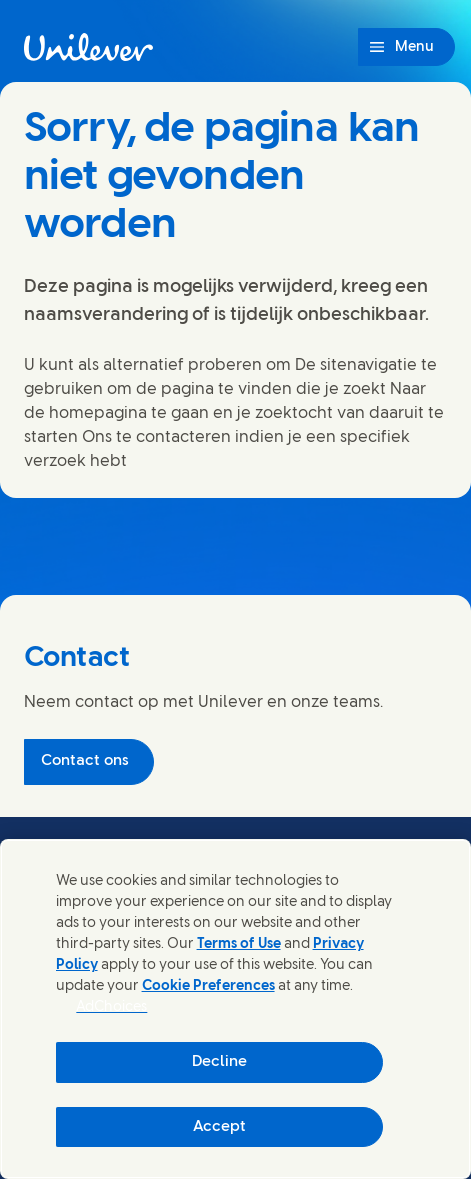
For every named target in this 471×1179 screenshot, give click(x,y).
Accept (219, 1127)
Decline (219, 1062)
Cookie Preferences (208, 986)
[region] (235, 1009)
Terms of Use (239, 944)
